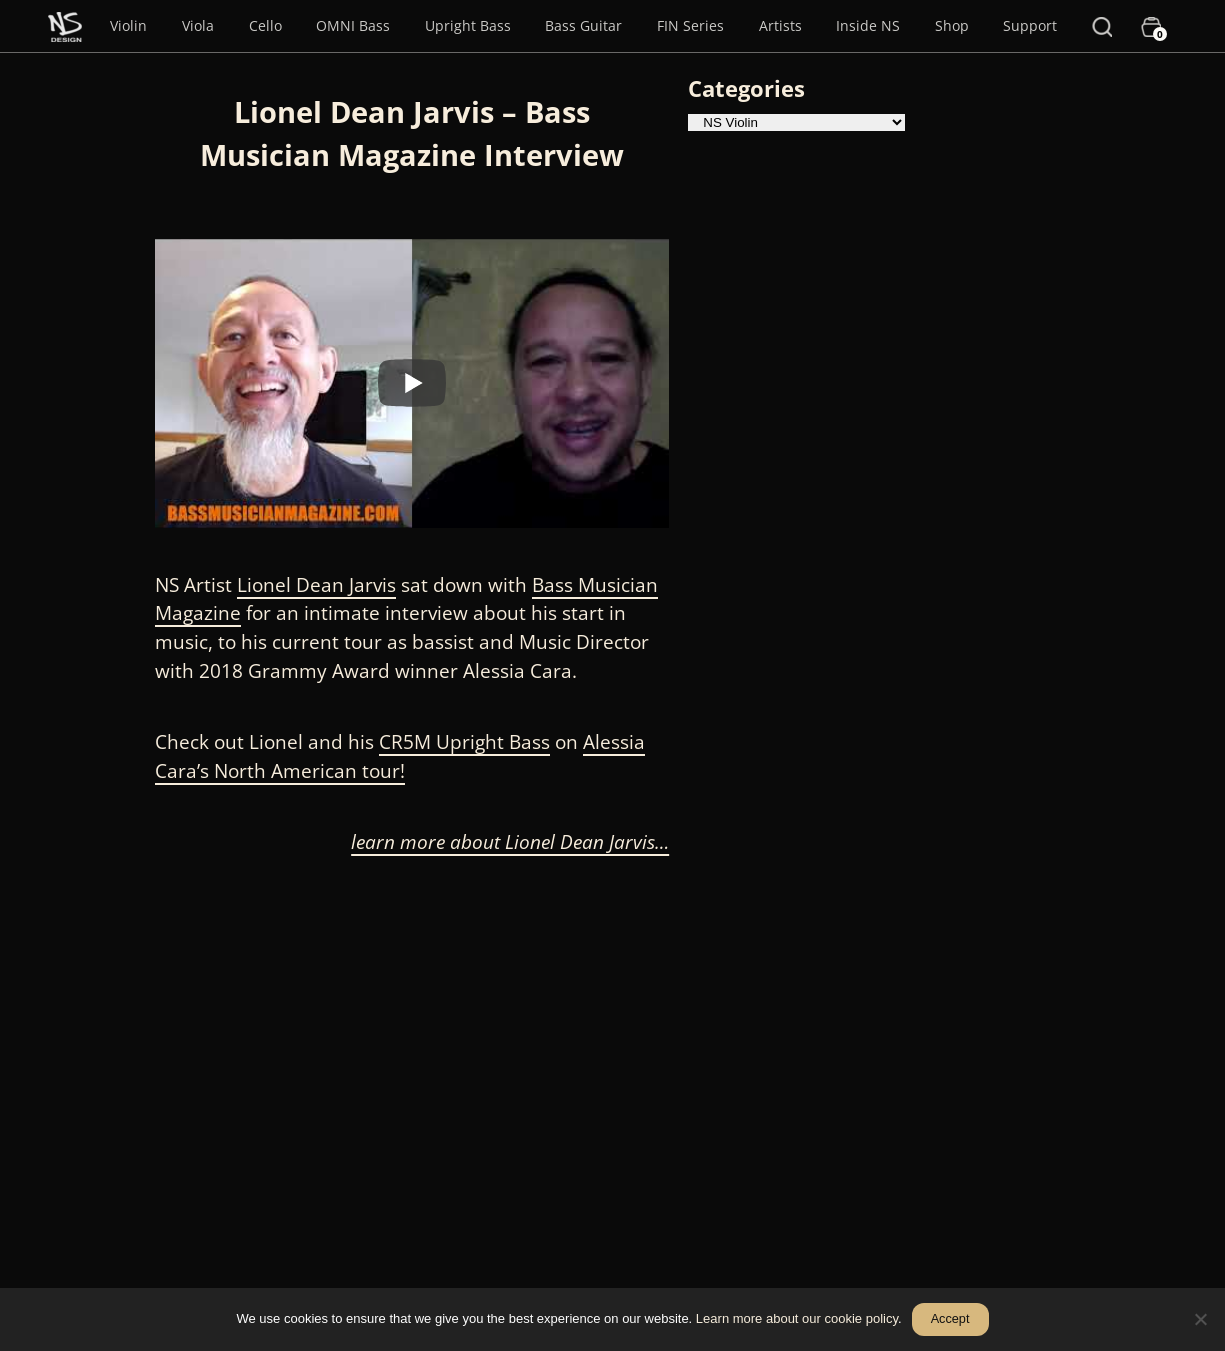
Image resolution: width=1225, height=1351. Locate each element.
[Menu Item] (65, 26)
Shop (952, 25)
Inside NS (868, 25)
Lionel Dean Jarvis (316, 585)
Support (1030, 25)
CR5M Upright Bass (464, 742)
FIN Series (690, 25)
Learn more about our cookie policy (797, 1318)
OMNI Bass (353, 25)
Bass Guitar (583, 25)
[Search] (1102, 26)
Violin (128, 25)
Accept (950, 1319)
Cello (265, 25)
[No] (1200, 1319)
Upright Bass (468, 25)
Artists (780, 25)
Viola (198, 25)
